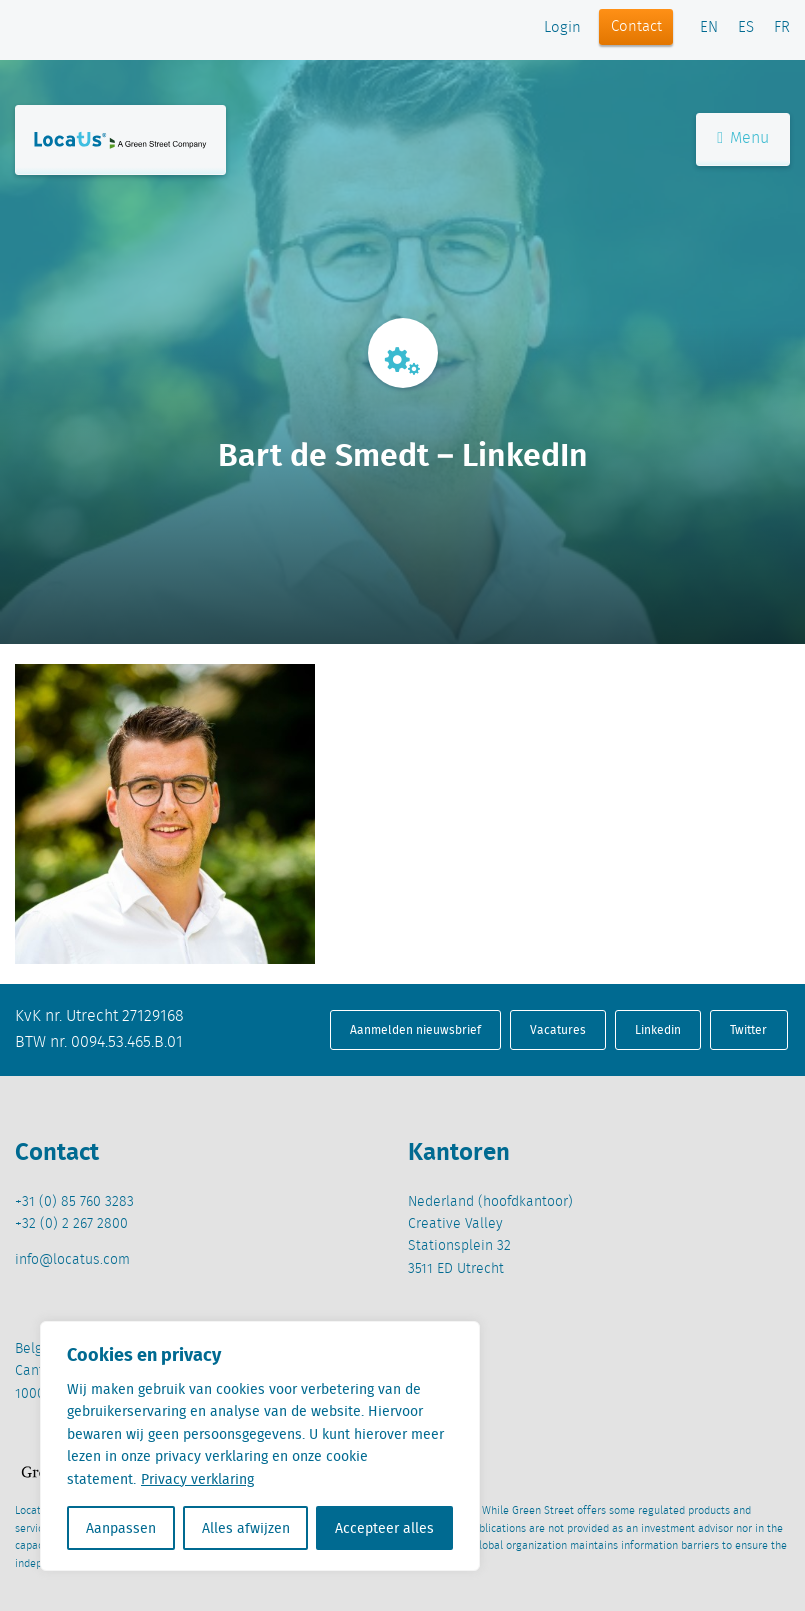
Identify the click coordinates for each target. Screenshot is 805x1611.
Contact (636, 27)
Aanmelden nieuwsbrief (415, 1029)
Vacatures (558, 1029)
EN (709, 28)
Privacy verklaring (197, 1479)
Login (562, 28)
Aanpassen (121, 1528)
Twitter (748, 1029)
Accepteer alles (384, 1528)
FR (782, 28)
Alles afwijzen (246, 1528)
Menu (743, 138)
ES (746, 28)
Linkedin (658, 1029)
